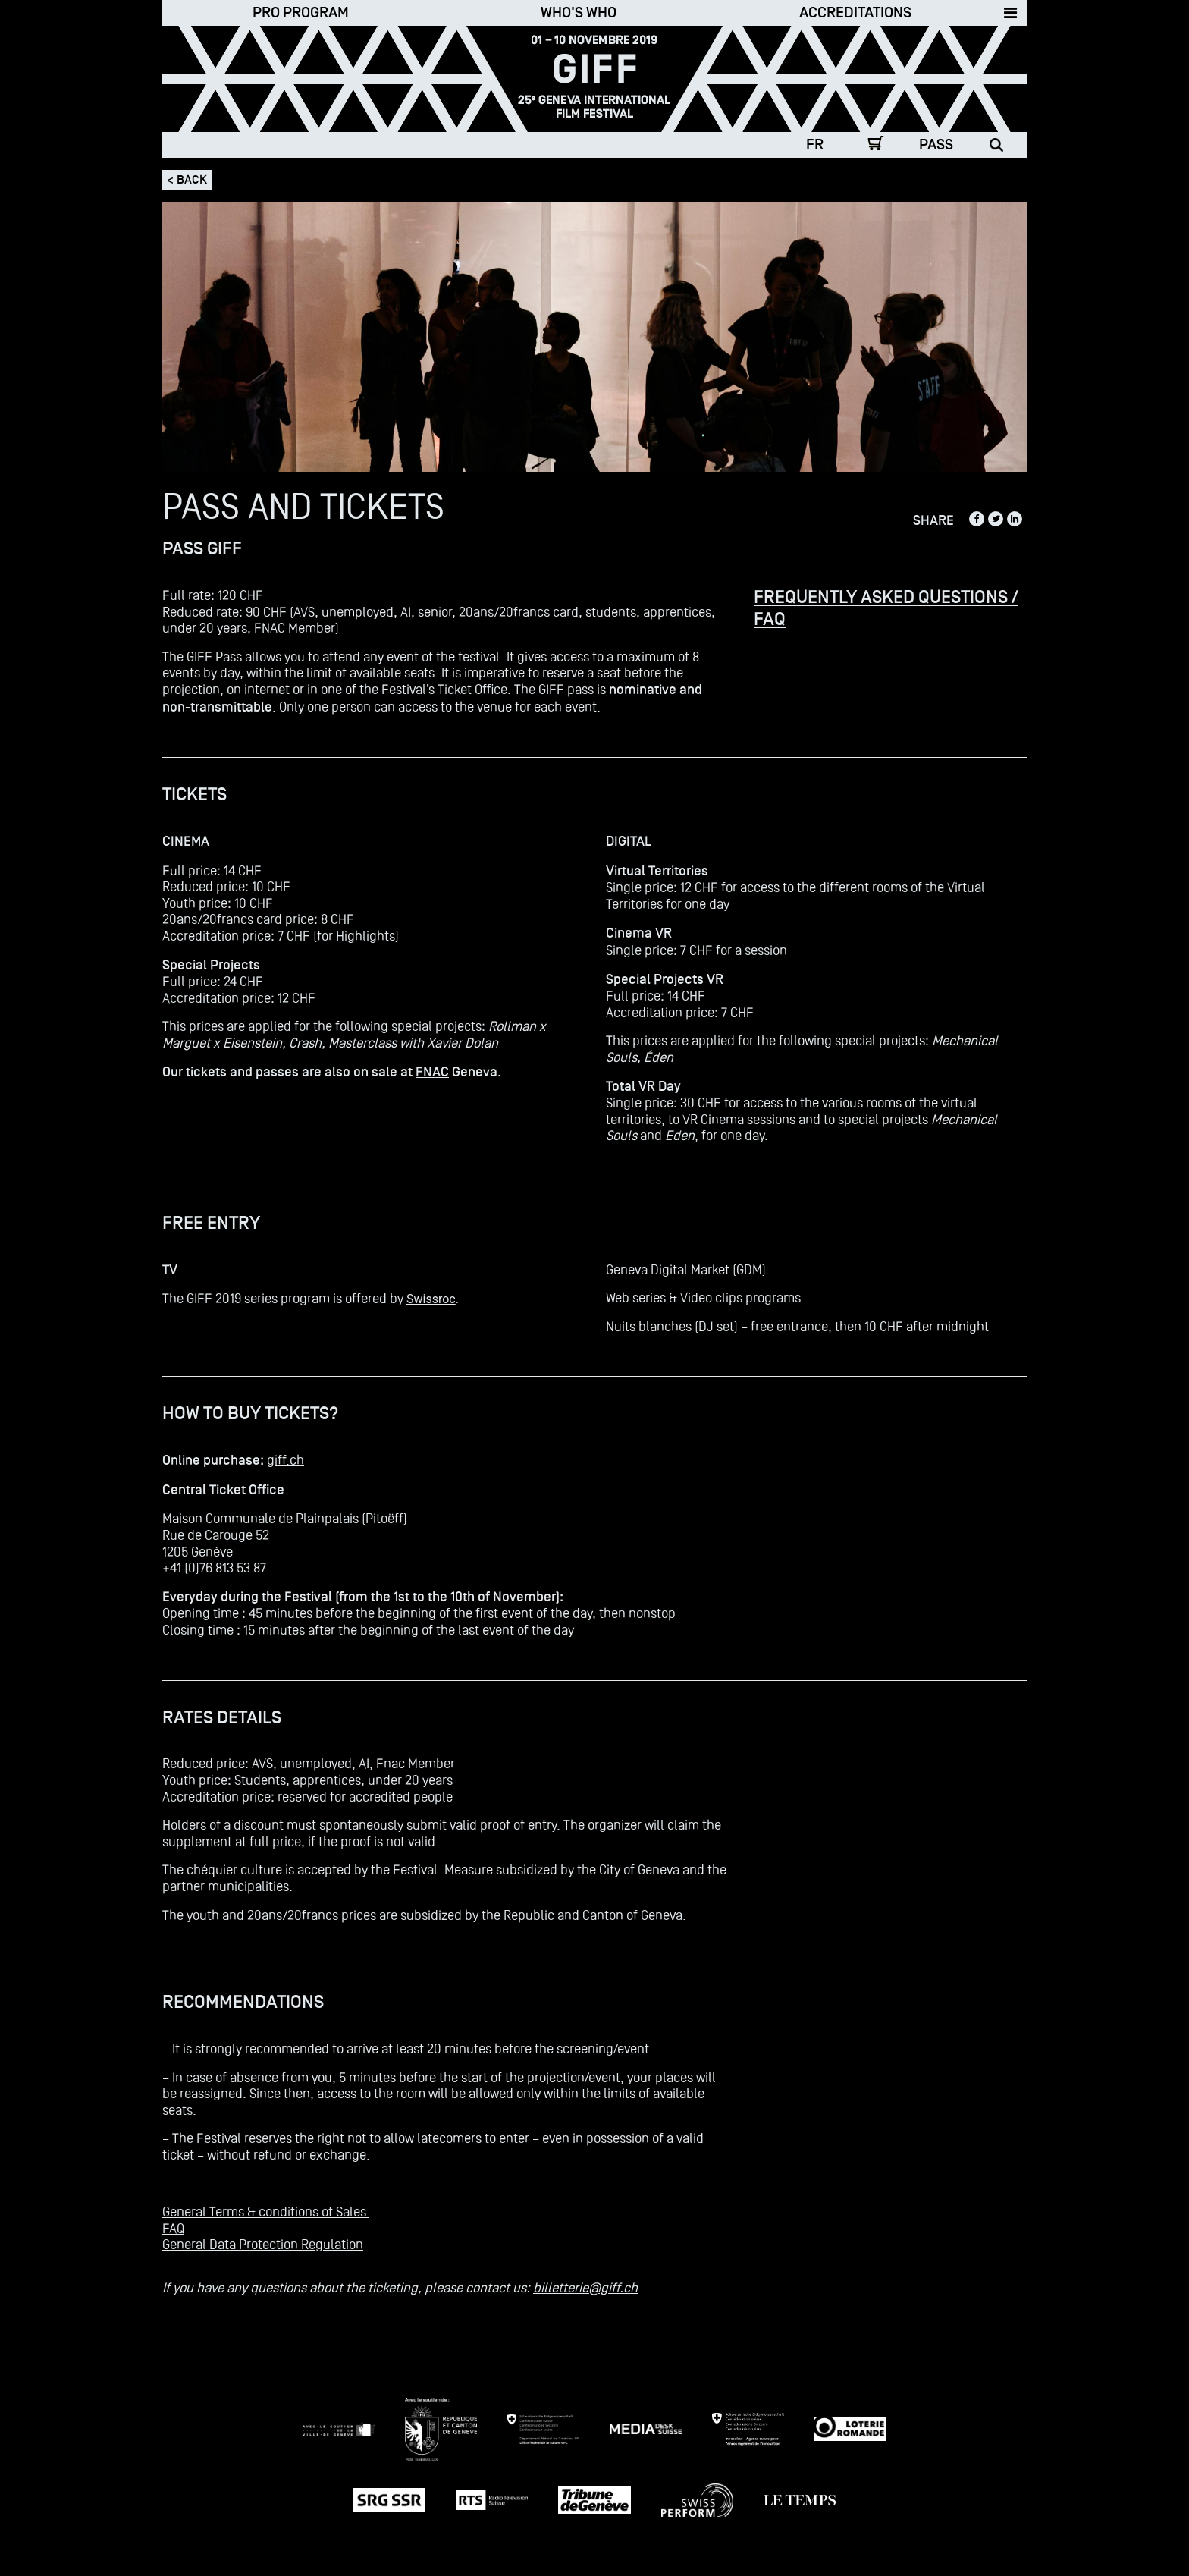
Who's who (578, 13)
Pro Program (301, 13)
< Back (187, 179)
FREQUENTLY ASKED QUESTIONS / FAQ (886, 608)
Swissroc (431, 1299)
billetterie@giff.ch (585, 2287)
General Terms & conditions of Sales (265, 2211)
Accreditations (855, 13)
